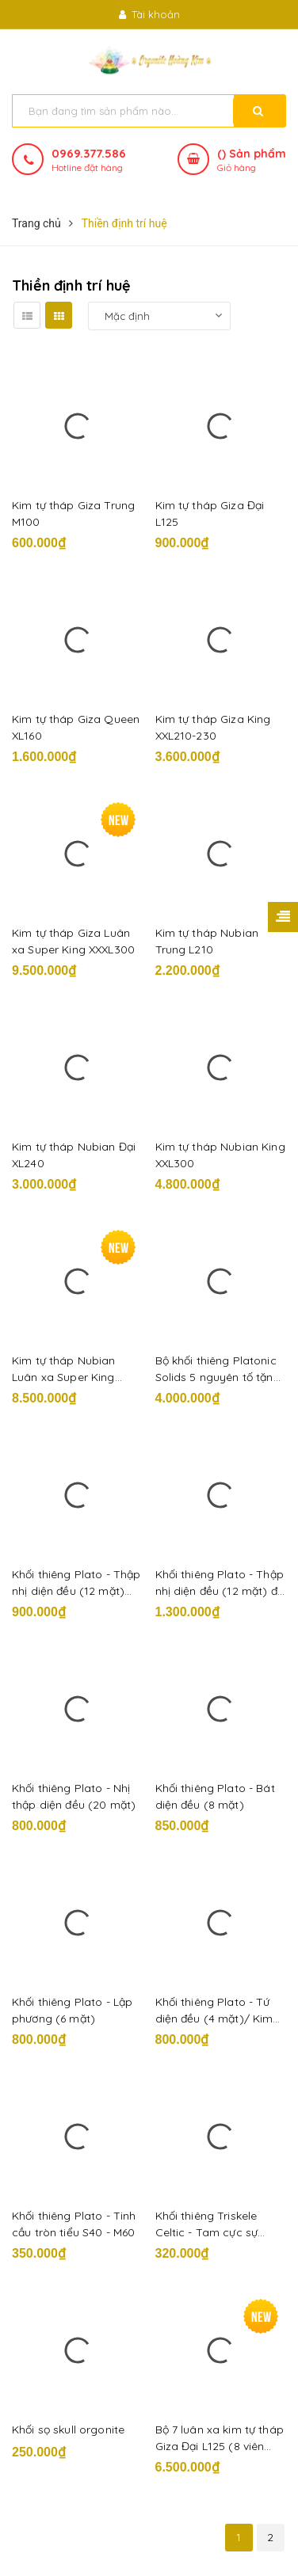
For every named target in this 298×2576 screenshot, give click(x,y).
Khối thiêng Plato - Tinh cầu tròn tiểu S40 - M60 (74, 2224)
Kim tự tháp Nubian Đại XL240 (74, 1155)
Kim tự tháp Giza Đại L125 (210, 513)
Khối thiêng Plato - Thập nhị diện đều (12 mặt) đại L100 (221, 1583)
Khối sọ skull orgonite (68, 2429)
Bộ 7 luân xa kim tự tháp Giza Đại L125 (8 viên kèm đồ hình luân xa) (219, 2438)
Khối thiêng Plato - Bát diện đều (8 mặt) (215, 1796)
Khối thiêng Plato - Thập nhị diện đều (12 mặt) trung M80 (76, 1583)
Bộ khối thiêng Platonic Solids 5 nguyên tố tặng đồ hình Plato (218, 1369)
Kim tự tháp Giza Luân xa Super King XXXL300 (73, 941)
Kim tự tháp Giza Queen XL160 (75, 727)
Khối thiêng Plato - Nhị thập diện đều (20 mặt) (74, 1796)
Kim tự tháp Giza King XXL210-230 (213, 727)
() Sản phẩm (251, 160)
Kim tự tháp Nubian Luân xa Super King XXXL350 (64, 1369)
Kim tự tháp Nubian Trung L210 (207, 941)
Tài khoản (149, 14)
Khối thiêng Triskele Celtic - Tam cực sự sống (206, 2225)
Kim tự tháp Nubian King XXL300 (220, 1155)
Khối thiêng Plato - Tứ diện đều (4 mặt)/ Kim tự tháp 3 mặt (214, 2011)
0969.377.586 (89, 153)
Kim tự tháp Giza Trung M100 (73, 513)
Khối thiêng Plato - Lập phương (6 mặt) (72, 2010)
